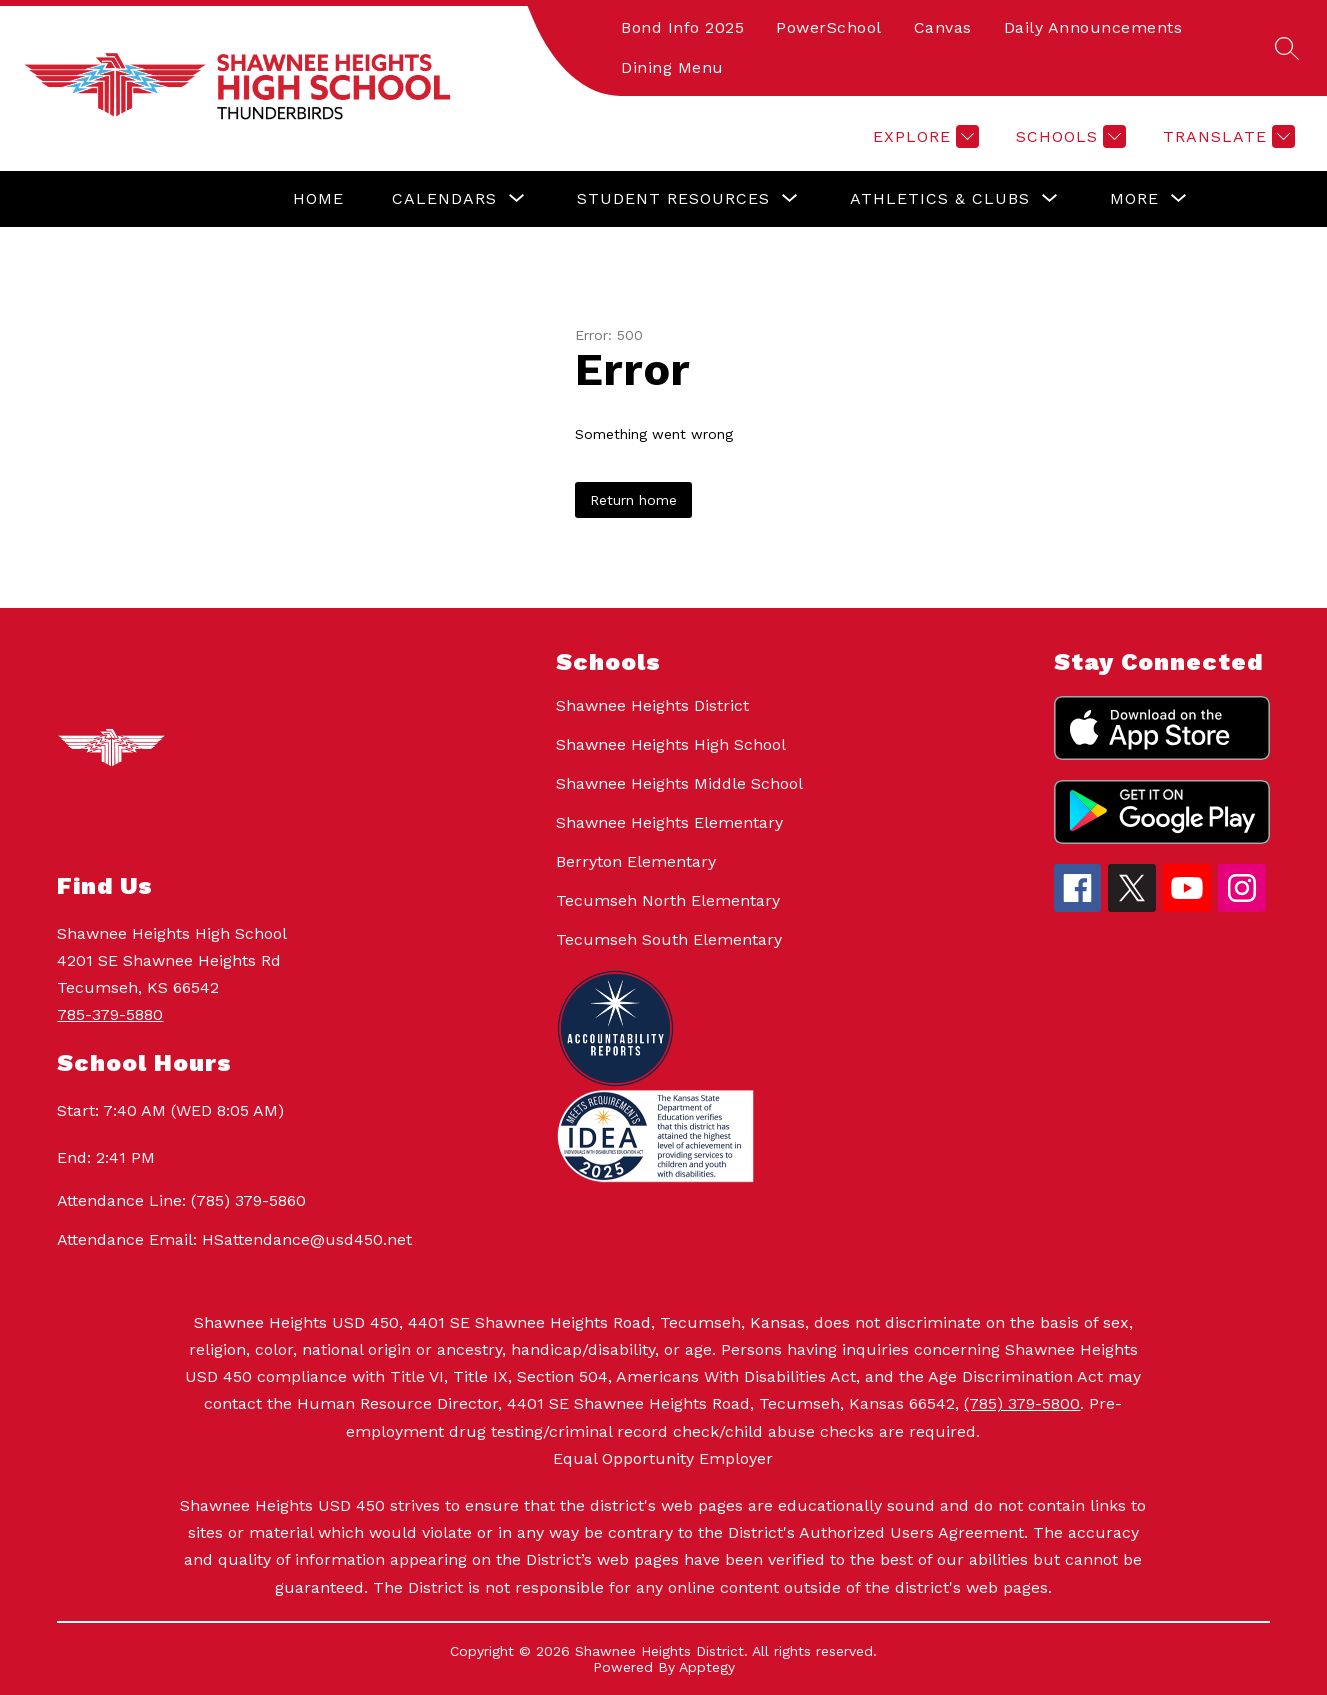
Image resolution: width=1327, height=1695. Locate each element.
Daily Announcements (1093, 27)
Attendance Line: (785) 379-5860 (181, 1200)
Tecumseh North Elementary (668, 900)
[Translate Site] (1226, 136)
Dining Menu (672, 67)
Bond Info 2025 (682, 27)
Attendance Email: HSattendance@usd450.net (234, 1239)
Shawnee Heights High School (671, 744)
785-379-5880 (110, 1014)
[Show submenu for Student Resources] (673, 199)
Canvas (943, 27)
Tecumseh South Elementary (669, 939)
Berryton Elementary (636, 861)
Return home (633, 500)
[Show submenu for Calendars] (444, 199)
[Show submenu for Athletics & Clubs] (940, 199)
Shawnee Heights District (652, 705)
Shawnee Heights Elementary (669, 822)
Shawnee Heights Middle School (679, 783)
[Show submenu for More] (1134, 199)
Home (318, 198)
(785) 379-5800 (1022, 1403)
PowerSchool (829, 27)
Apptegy (707, 1667)
